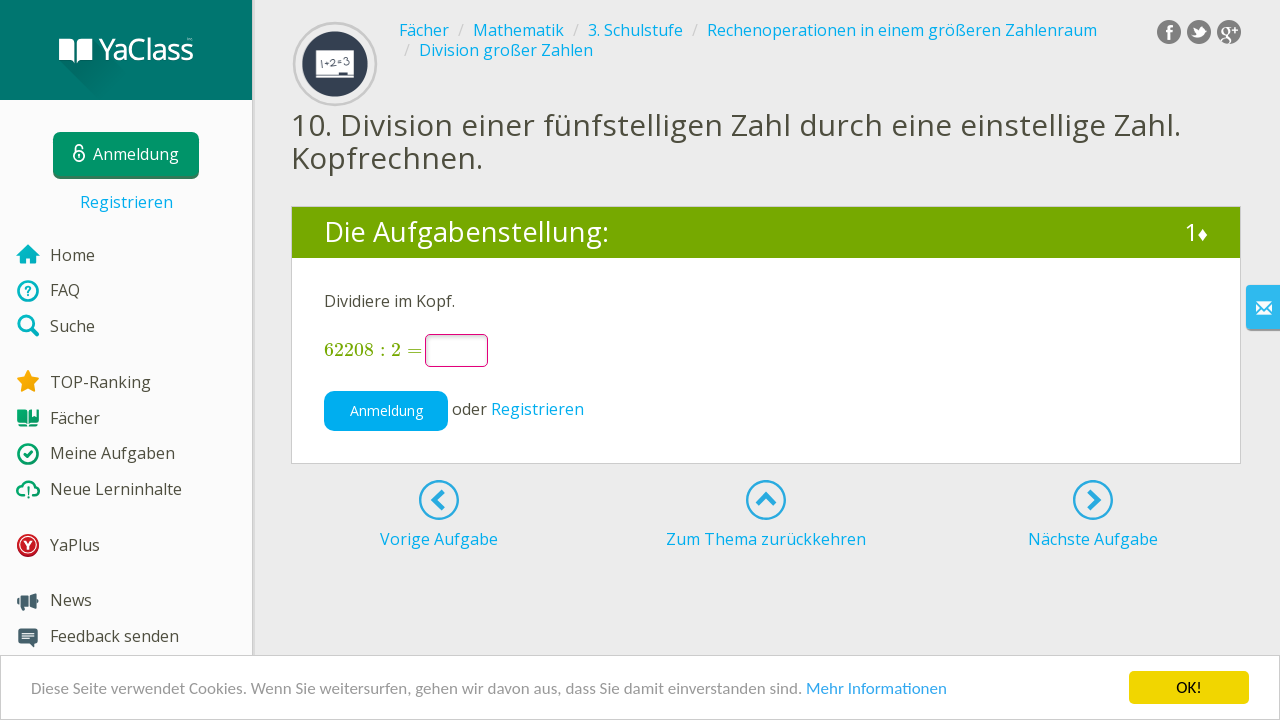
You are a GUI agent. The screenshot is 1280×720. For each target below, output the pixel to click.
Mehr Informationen (876, 689)
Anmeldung (386, 410)
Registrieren (126, 202)
